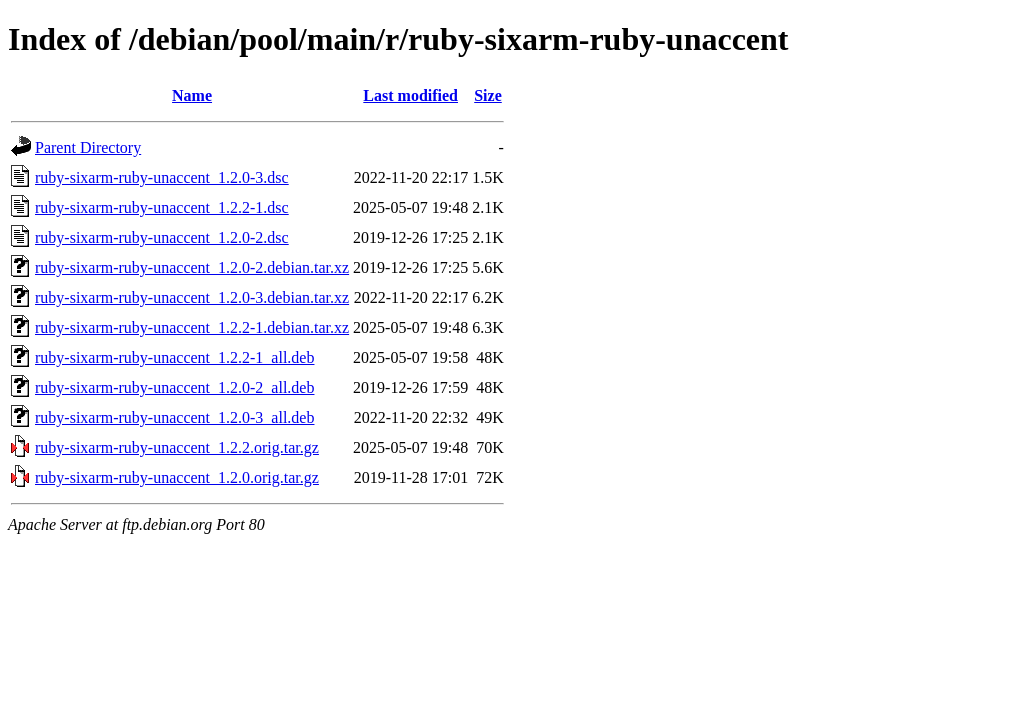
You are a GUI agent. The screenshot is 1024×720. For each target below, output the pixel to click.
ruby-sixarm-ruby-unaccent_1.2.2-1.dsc (162, 207)
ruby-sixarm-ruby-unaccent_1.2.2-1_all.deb (174, 357)
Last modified (410, 95)
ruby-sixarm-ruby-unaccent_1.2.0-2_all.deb (174, 387)
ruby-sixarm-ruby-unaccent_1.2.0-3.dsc (162, 177)
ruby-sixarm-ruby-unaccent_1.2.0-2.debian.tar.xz (192, 267)
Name (192, 95)
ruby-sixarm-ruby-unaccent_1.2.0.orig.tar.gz (177, 477)
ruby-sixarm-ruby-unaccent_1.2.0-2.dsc (162, 237)
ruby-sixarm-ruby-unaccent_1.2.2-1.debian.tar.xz (192, 327)
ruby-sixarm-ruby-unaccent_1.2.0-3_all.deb (174, 417)
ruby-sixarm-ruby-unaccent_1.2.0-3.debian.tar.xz (192, 297)
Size (488, 95)
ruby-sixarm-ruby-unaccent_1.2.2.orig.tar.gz (177, 447)
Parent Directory (88, 147)
